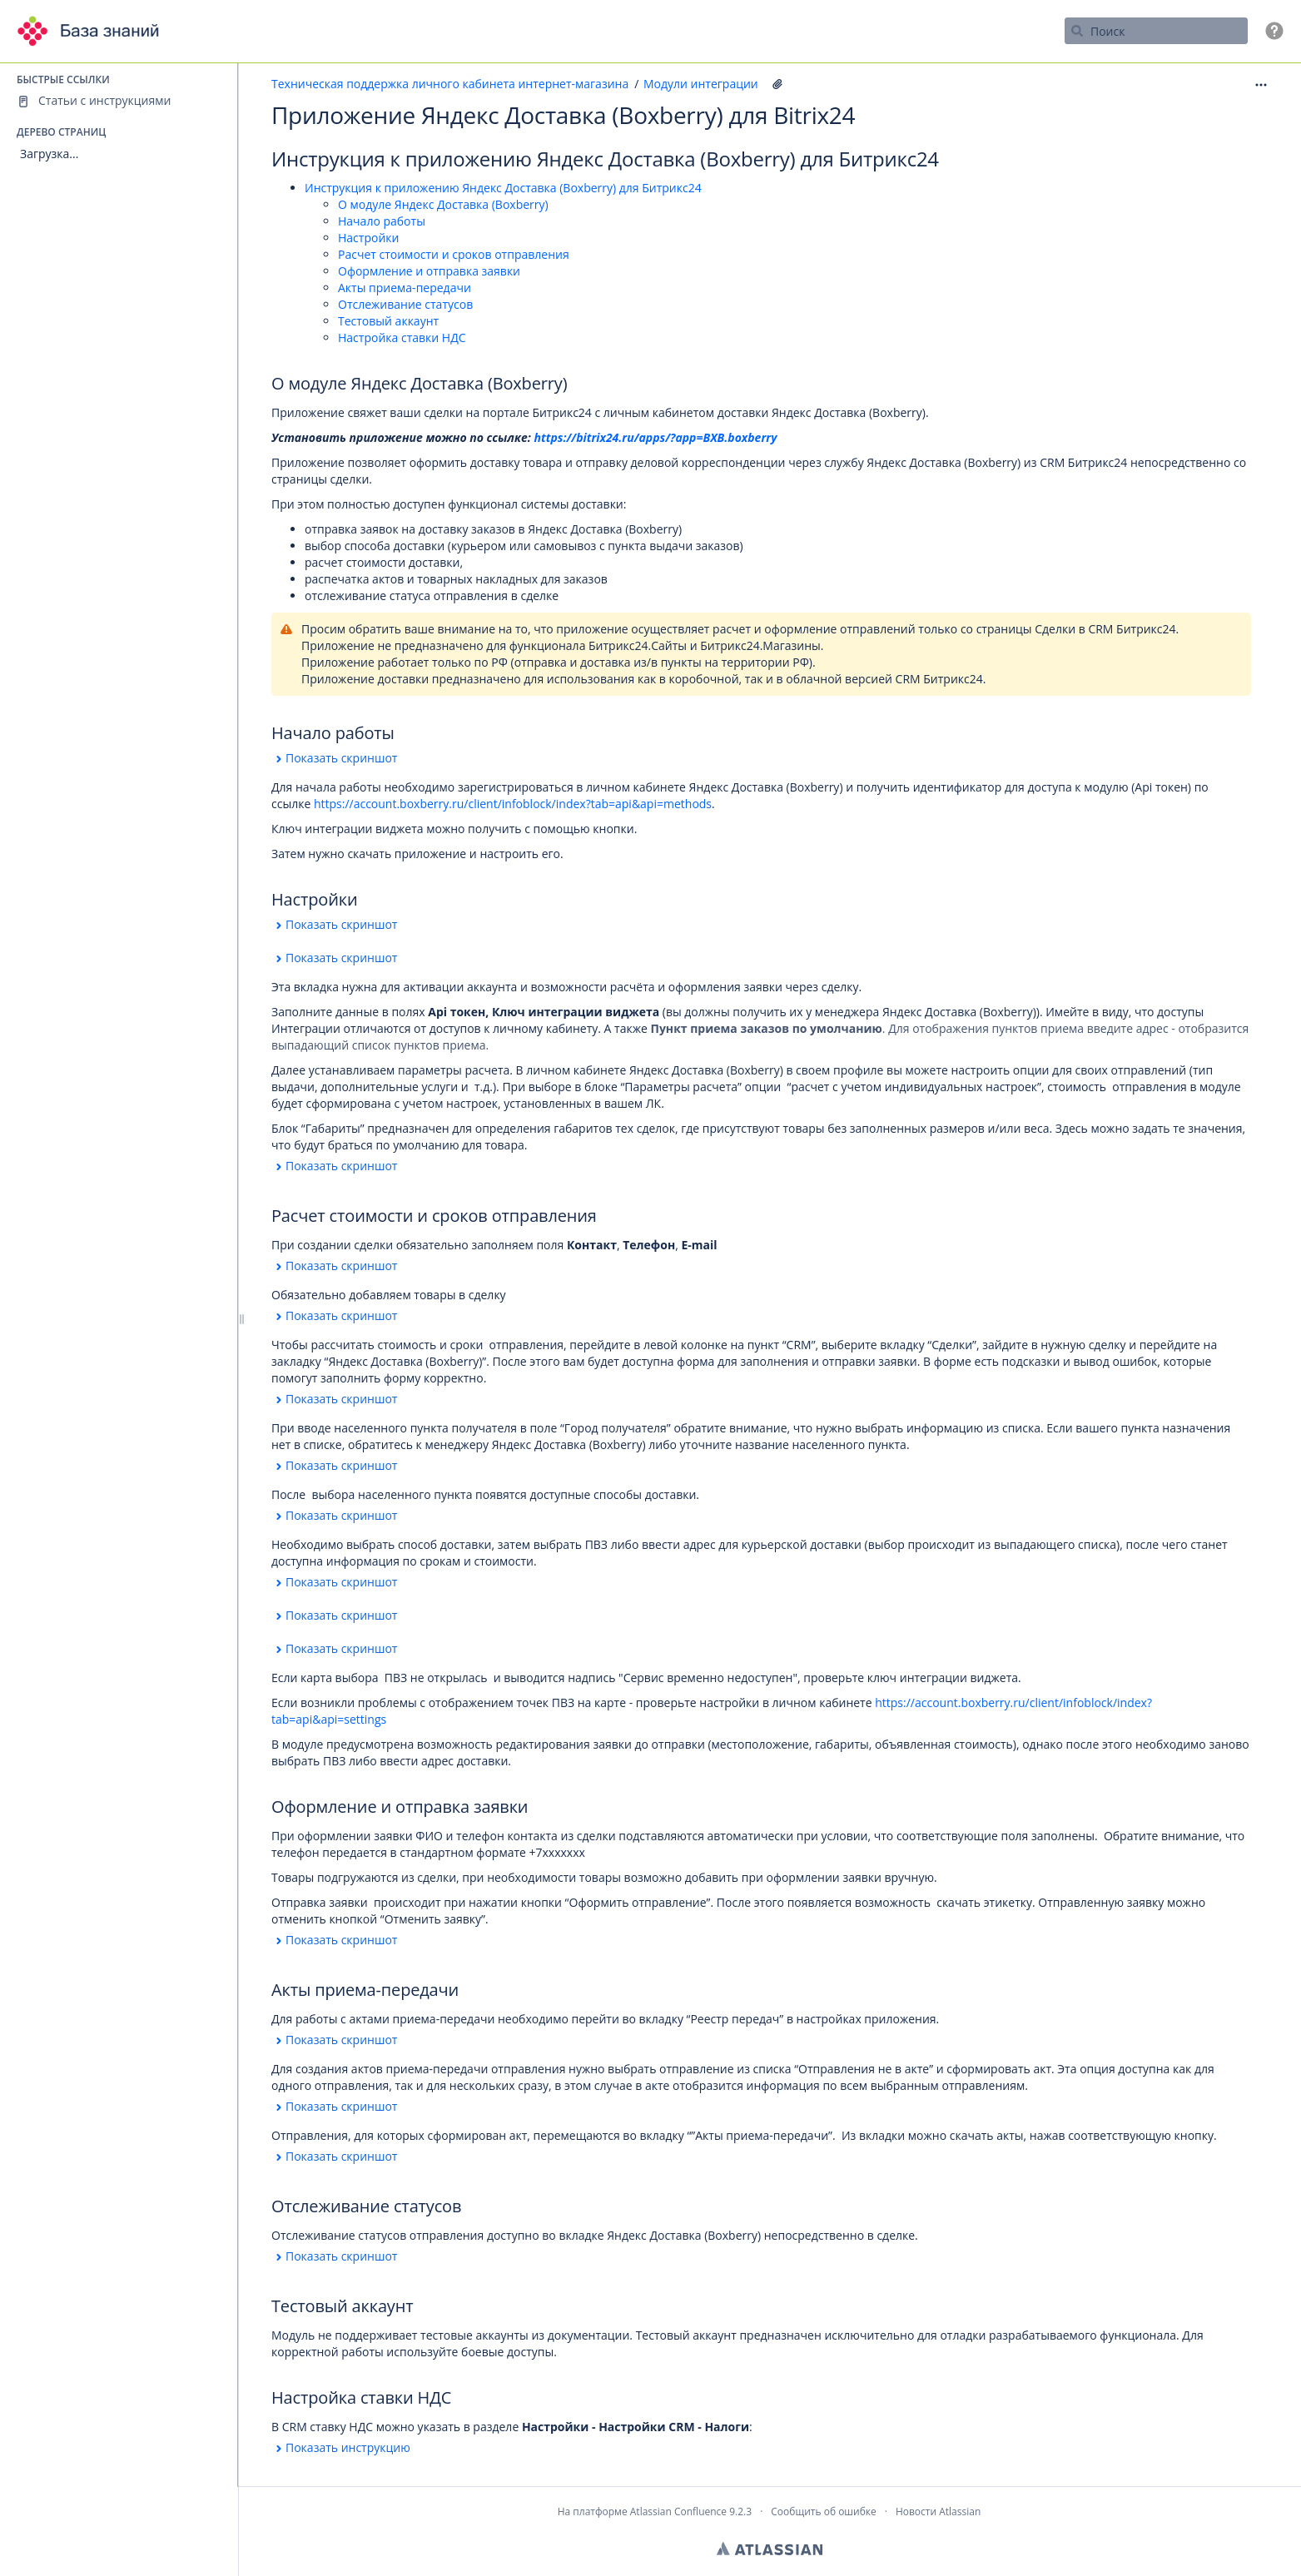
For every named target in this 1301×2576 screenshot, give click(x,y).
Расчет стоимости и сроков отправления (453, 254)
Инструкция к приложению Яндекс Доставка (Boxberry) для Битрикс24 (503, 188)
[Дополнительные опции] (1261, 84)
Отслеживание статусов (405, 304)
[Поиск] (1077, 30)
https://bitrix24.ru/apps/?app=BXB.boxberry (655, 437)
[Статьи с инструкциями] (118, 101)
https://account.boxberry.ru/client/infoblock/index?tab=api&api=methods (513, 804)
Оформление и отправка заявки (429, 271)
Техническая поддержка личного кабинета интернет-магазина (449, 84)
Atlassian (769, 2548)
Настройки (368, 238)
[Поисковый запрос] (1156, 30)
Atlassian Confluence (678, 2511)
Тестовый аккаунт (388, 321)
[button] (1274, 30)
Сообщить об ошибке (823, 2511)
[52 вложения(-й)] (777, 84)
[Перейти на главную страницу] (92, 30)
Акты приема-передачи (404, 287)
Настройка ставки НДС (402, 337)
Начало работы (381, 221)
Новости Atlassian (938, 2511)
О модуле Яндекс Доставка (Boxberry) (443, 204)
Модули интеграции (700, 84)
